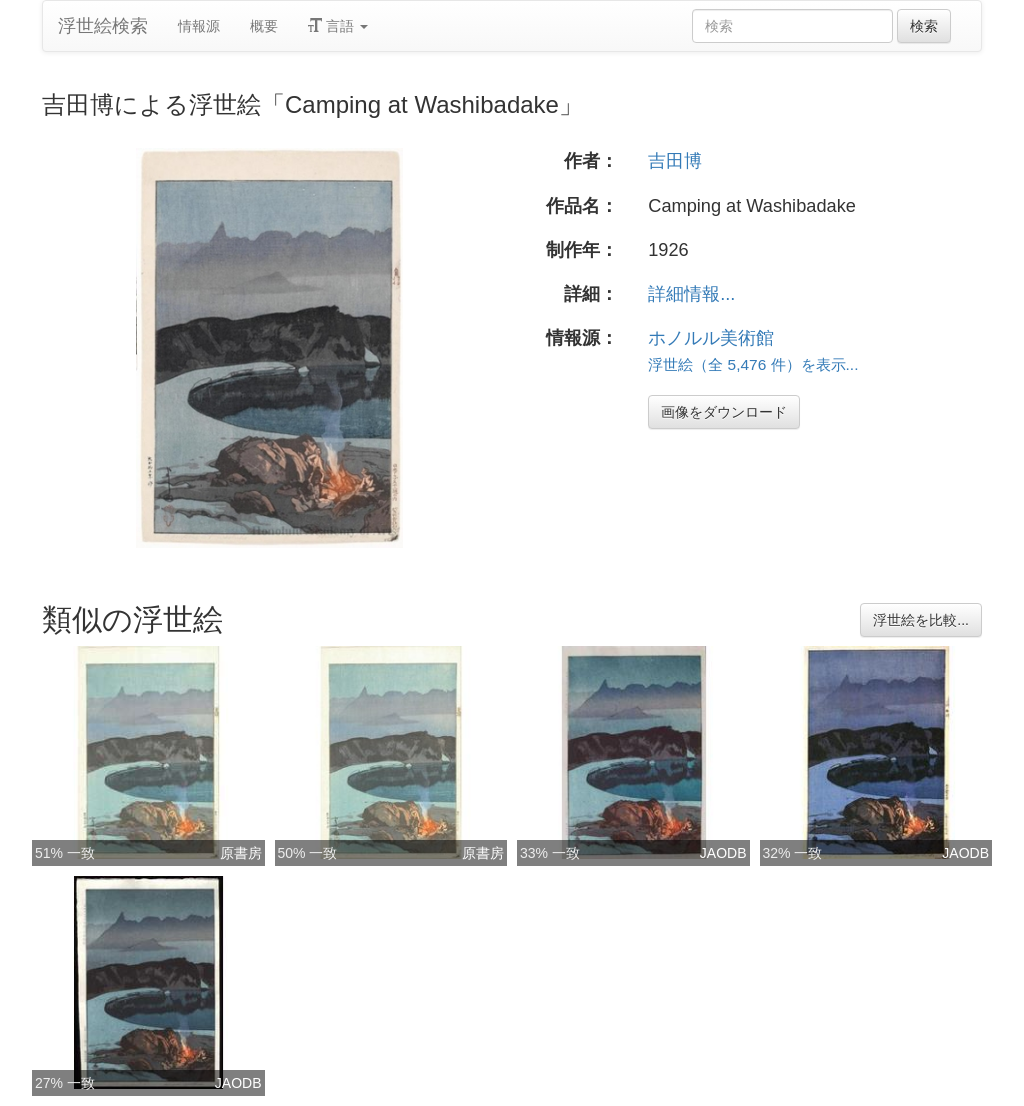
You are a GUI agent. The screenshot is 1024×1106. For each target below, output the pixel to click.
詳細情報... (691, 294)
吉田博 (675, 161)
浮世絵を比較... (921, 620)
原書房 (241, 853)
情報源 (199, 26)
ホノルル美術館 (711, 338)
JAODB (723, 853)
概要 (264, 26)
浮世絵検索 (103, 26)
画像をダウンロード (724, 412)
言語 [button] (338, 26)
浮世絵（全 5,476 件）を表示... (753, 364)
